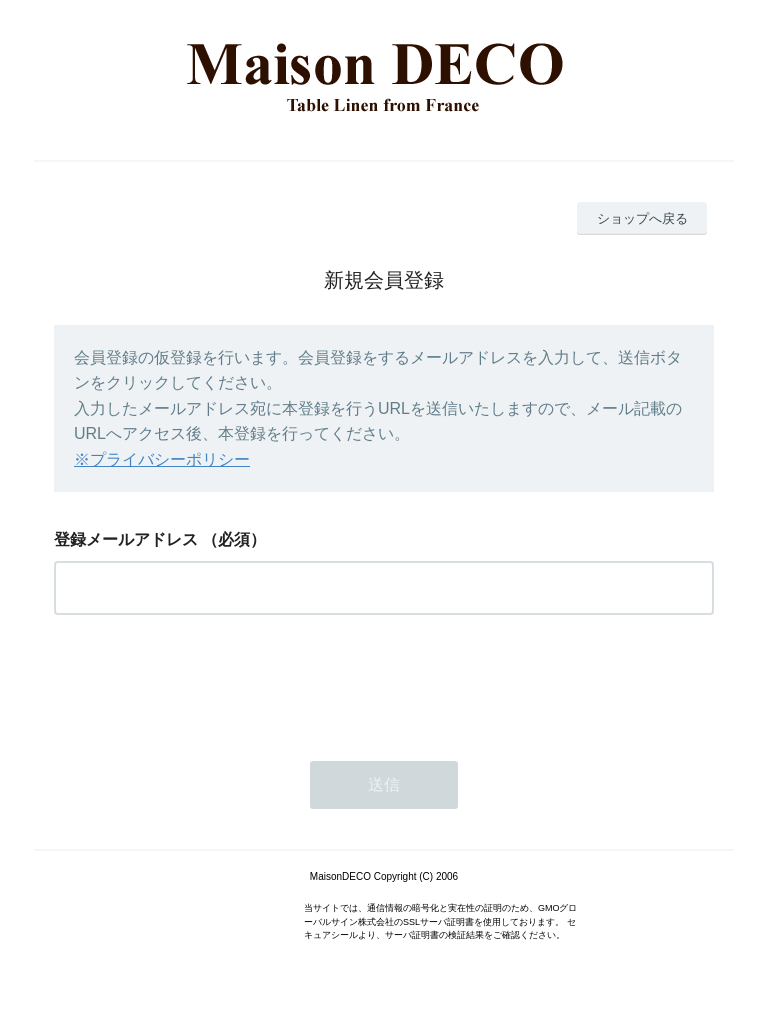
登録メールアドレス (126, 539)
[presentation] (206, 682)
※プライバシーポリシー (162, 459)
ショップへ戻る (642, 218)
